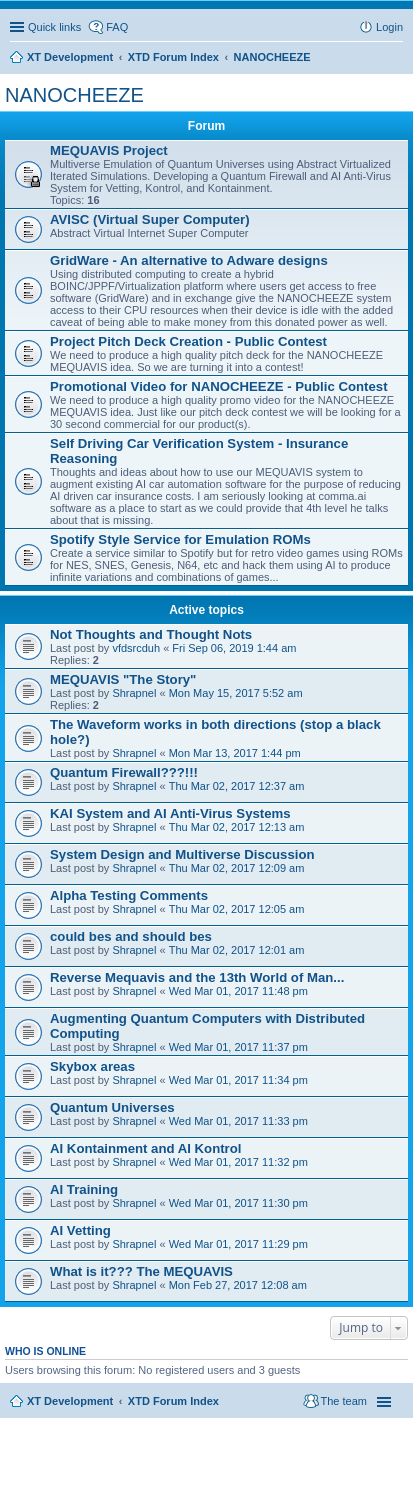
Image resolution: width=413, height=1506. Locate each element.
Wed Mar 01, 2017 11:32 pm (238, 1162)
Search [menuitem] (395, 59)
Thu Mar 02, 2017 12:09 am (237, 868)
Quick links (54, 27)
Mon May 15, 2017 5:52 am (236, 693)
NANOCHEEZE (74, 95)
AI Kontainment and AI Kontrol (145, 1148)
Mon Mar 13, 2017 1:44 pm (235, 753)
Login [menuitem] (389, 27)
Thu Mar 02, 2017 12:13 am (237, 827)
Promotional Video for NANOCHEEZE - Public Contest (219, 386)
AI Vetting (80, 1230)
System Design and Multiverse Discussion (182, 854)
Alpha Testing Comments (129, 895)
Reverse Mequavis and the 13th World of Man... (197, 977)
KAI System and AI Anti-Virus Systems (170, 813)
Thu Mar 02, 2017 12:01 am (237, 950)
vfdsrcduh (136, 648)
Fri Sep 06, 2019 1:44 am (234, 648)
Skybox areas (92, 1066)
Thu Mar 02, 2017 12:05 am (237, 909)
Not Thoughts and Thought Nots (151, 634)
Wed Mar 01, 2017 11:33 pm (238, 1121)
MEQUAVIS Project (109, 150)
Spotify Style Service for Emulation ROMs (180, 539)
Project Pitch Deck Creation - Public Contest (188, 341)
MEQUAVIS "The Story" (123, 679)
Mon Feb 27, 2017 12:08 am (238, 1285)
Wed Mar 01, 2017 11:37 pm (238, 1047)
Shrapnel (134, 693)
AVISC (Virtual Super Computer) (150, 219)
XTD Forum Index (173, 1401)
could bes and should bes (131, 936)
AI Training (84, 1189)
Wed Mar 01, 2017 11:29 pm (238, 1244)
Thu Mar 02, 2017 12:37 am (237, 786)
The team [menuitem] (344, 1401)
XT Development (70, 1401)
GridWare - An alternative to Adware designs (189, 260)
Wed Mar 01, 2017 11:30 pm (238, 1203)
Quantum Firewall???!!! (124, 772)
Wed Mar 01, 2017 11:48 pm (238, 991)
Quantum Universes (112, 1107)
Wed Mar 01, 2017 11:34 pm (238, 1080)
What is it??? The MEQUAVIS (141, 1271)
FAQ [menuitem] (117, 27)
